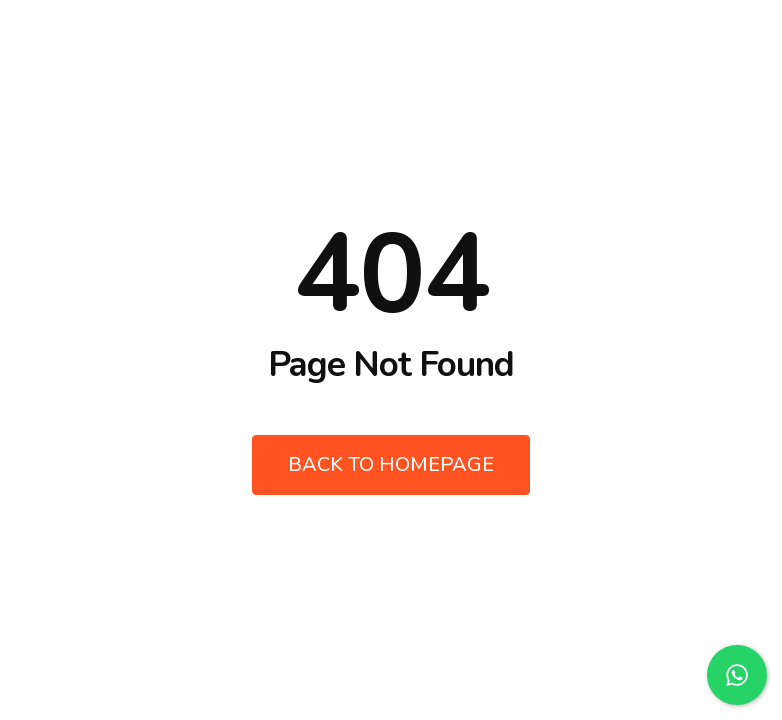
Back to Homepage (391, 464)
